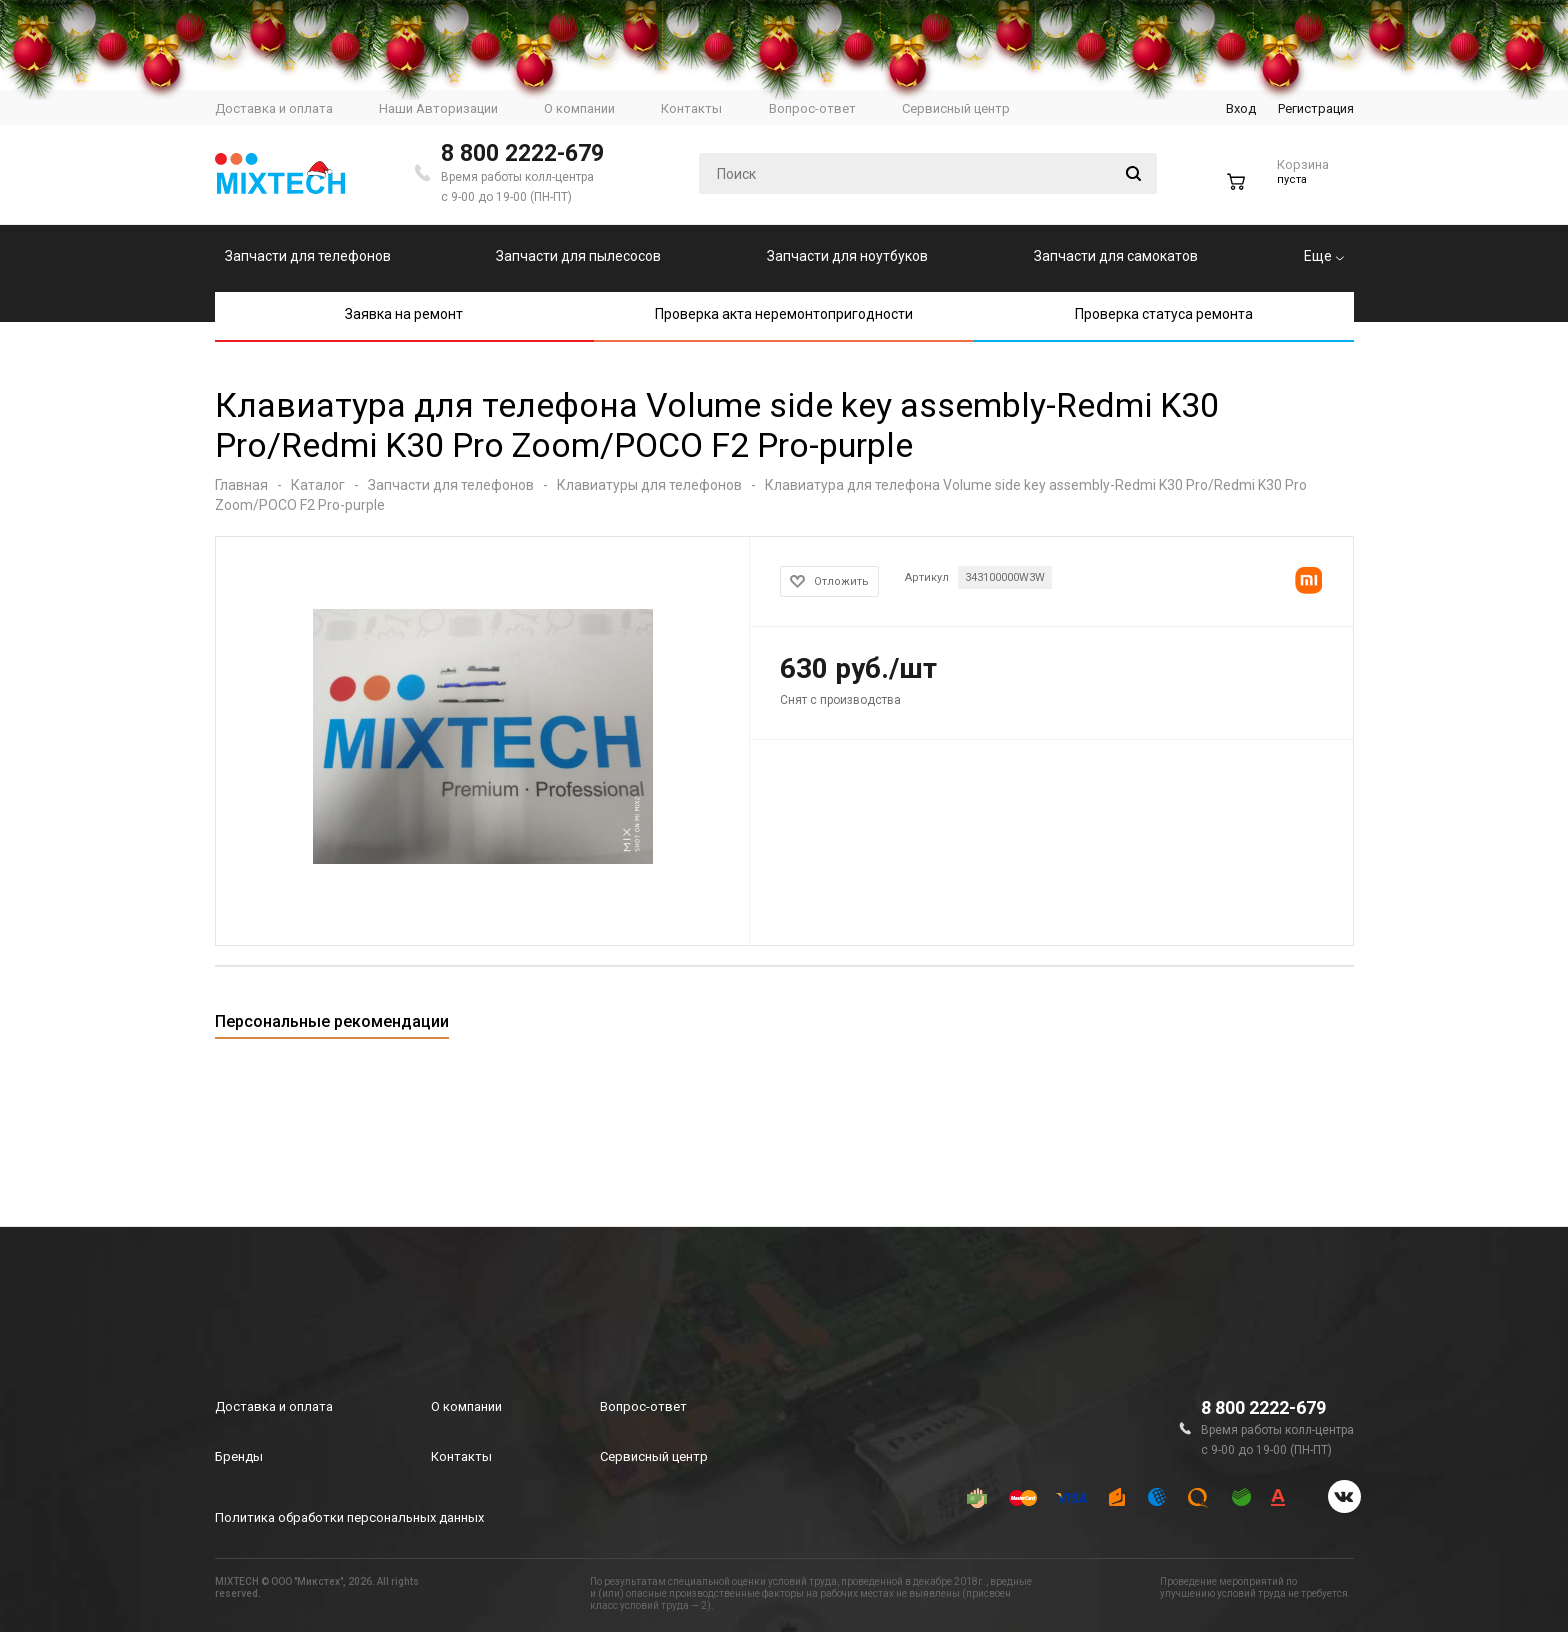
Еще (1324, 256)
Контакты (461, 1456)
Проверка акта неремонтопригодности (784, 314)
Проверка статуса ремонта (1164, 314)
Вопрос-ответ (643, 1406)
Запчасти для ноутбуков (847, 256)
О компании (466, 1406)
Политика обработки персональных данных (349, 1517)
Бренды (239, 1456)
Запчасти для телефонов (308, 256)
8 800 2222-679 (522, 153)
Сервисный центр (654, 1456)
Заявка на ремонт (404, 314)
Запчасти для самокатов (1116, 256)
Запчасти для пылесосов (578, 256)
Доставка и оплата (274, 1406)
